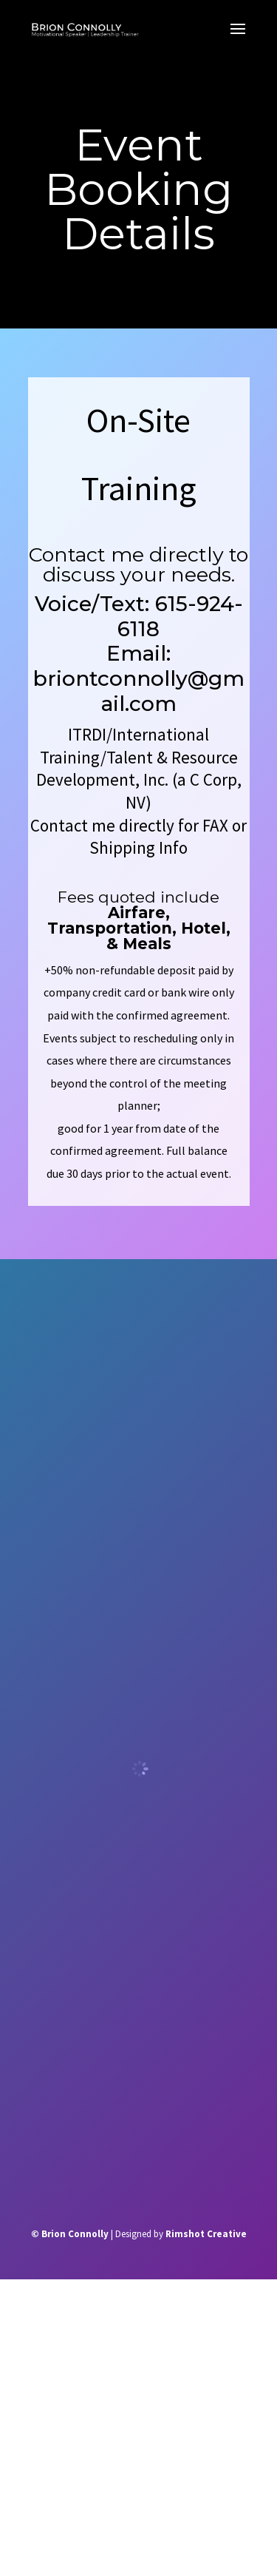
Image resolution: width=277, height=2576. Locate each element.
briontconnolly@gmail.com (138, 691)
